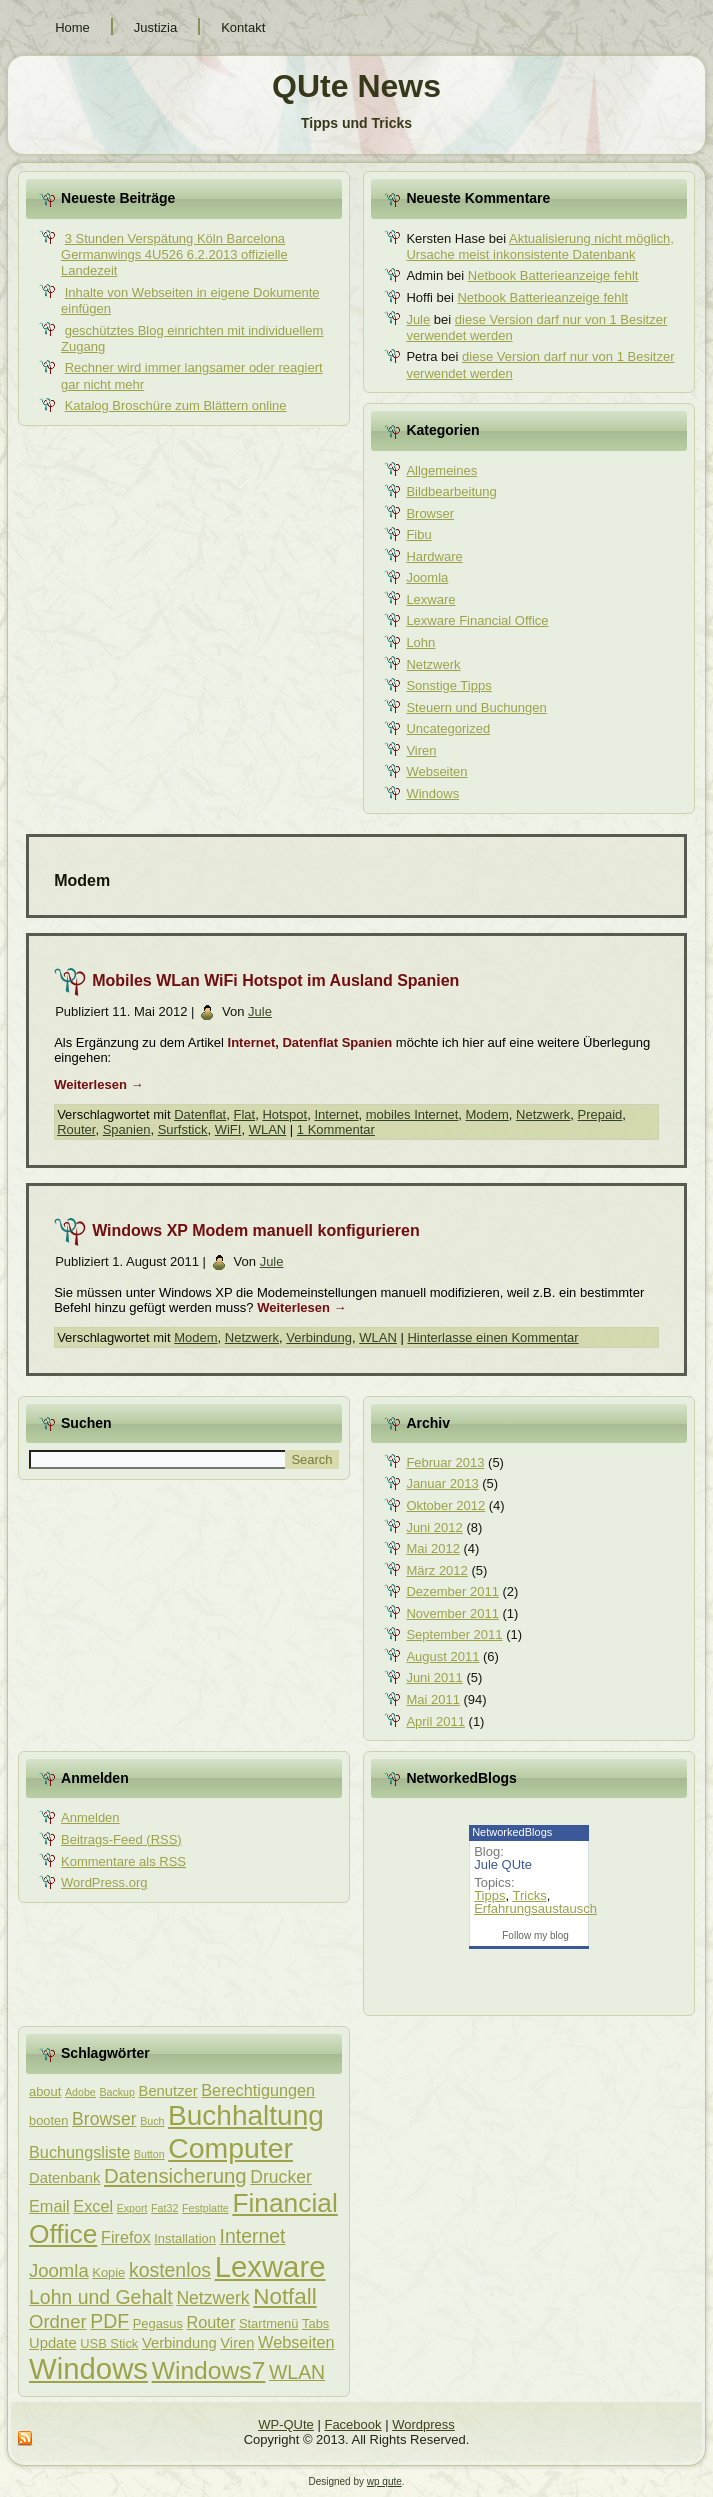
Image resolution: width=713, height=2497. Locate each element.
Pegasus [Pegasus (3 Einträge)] (158, 2323)
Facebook (352, 2424)
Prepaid (600, 1114)
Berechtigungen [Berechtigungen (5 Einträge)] (258, 2090)
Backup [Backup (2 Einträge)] (117, 2092)
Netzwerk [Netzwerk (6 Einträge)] (212, 2298)
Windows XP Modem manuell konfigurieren (256, 1230)
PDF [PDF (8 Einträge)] (109, 2321)
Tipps (489, 1895)
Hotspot (284, 1114)
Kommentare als (123, 1861)
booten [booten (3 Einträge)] (48, 2120)
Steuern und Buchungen (476, 707)
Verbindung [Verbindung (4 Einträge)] (179, 2343)
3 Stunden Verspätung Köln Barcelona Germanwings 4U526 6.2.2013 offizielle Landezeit (174, 255)
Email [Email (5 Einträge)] (49, 2206)
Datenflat (200, 1114)
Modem (486, 1114)
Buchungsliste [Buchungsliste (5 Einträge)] (79, 2152)
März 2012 (436, 1570)
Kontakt (243, 27)
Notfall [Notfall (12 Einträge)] (285, 2296)
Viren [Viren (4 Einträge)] (237, 2343)
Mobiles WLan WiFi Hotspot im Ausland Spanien (275, 980)
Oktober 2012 (445, 1505)
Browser (430, 513)
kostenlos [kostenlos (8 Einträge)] (170, 2270)
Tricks (529, 1895)
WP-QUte (286, 2424)
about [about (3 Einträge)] (45, 2091)
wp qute (384, 2481)
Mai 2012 (432, 1548)
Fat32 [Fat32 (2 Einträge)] (164, 2208)
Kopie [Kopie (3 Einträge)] (108, 2272)
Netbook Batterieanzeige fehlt (553, 275)
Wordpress (423, 2424)
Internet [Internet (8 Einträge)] (253, 2236)
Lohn (420, 642)
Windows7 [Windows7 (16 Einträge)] (209, 2370)
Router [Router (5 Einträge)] (211, 2322)
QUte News (356, 86)
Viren (421, 750)
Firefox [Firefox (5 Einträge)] (126, 2237)
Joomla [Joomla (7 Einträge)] (59, 2270)
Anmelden (90, 1817)
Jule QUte (503, 1864)
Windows (432, 793)
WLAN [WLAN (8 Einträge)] (297, 2372)
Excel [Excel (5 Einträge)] (93, 2206)
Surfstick (183, 1129)
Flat (244, 1114)
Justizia (155, 27)
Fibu (418, 534)
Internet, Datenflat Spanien (310, 1042)
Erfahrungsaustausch (535, 1908)
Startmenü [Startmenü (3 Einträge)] (268, 2323)
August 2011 (442, 1656)
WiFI (228, 1129)
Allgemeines (441, 470)
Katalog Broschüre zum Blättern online (176, 405)
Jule (418, 319)
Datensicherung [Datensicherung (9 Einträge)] (175, 2176)
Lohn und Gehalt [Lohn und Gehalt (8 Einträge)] (101, 2297)
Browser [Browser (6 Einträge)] (104, 2119)
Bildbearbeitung (451, 491)
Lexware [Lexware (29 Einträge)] (270, 2266)
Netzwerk (433, 664)
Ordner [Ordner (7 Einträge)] (58, 2321)
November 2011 (452, 1613)
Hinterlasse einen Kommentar (492, 1337)
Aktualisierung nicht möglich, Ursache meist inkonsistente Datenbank (539, 247)
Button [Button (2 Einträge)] (149, 2154)
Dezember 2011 (452, 1591)
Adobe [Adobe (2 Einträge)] (80, 2092)
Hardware (434, 556)
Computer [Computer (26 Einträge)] (230, 2148)
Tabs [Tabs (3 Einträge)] (315, 2323)
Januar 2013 (442, 1483)
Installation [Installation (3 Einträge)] (185, 2238)
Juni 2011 (434, 1677)
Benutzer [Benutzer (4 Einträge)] (168, 2091)
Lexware (430, 599)
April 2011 (435, 1721)
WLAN (268, 1129)
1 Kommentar (336, 1129)
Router (76, 1129)
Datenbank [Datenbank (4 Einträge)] (64, 2178)
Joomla (427, 577)
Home (72, 27)
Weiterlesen (98, 1084)
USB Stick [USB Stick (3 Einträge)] (109, 2343)
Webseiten (436, 771)
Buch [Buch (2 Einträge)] (152, 2121)
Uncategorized (448, 728)
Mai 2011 (432, 1699)
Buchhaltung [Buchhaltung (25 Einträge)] (246, 2115)
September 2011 (454, 1634)
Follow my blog (535, 1935)
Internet (336, 1114)
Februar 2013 (445, 1462)
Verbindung (319, 1337)
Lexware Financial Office (477, 620)
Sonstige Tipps (448, 685)
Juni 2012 (434, 1527)
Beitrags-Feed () (121, 1839)
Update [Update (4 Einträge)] (53, 2343)
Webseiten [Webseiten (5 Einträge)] (296, 2342)
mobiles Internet (412, 1114)
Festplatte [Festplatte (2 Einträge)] (205, 2208)
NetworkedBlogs (512, 1832)
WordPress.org (104, 1882)
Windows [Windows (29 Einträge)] (88, 2368)
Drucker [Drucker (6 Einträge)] (280, 2177)
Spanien (127, 1129)
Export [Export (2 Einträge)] (132, 2208)
